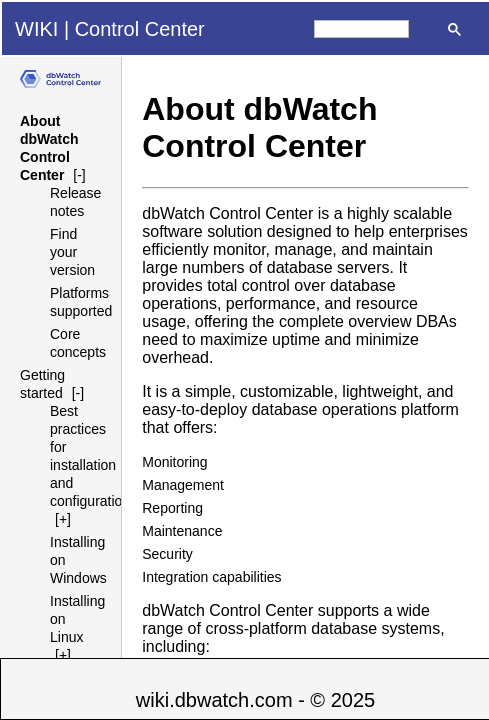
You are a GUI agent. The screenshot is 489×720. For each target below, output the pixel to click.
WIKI (36, 29)
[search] (361, 29)
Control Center (140, 29)
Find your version (72, 252)
